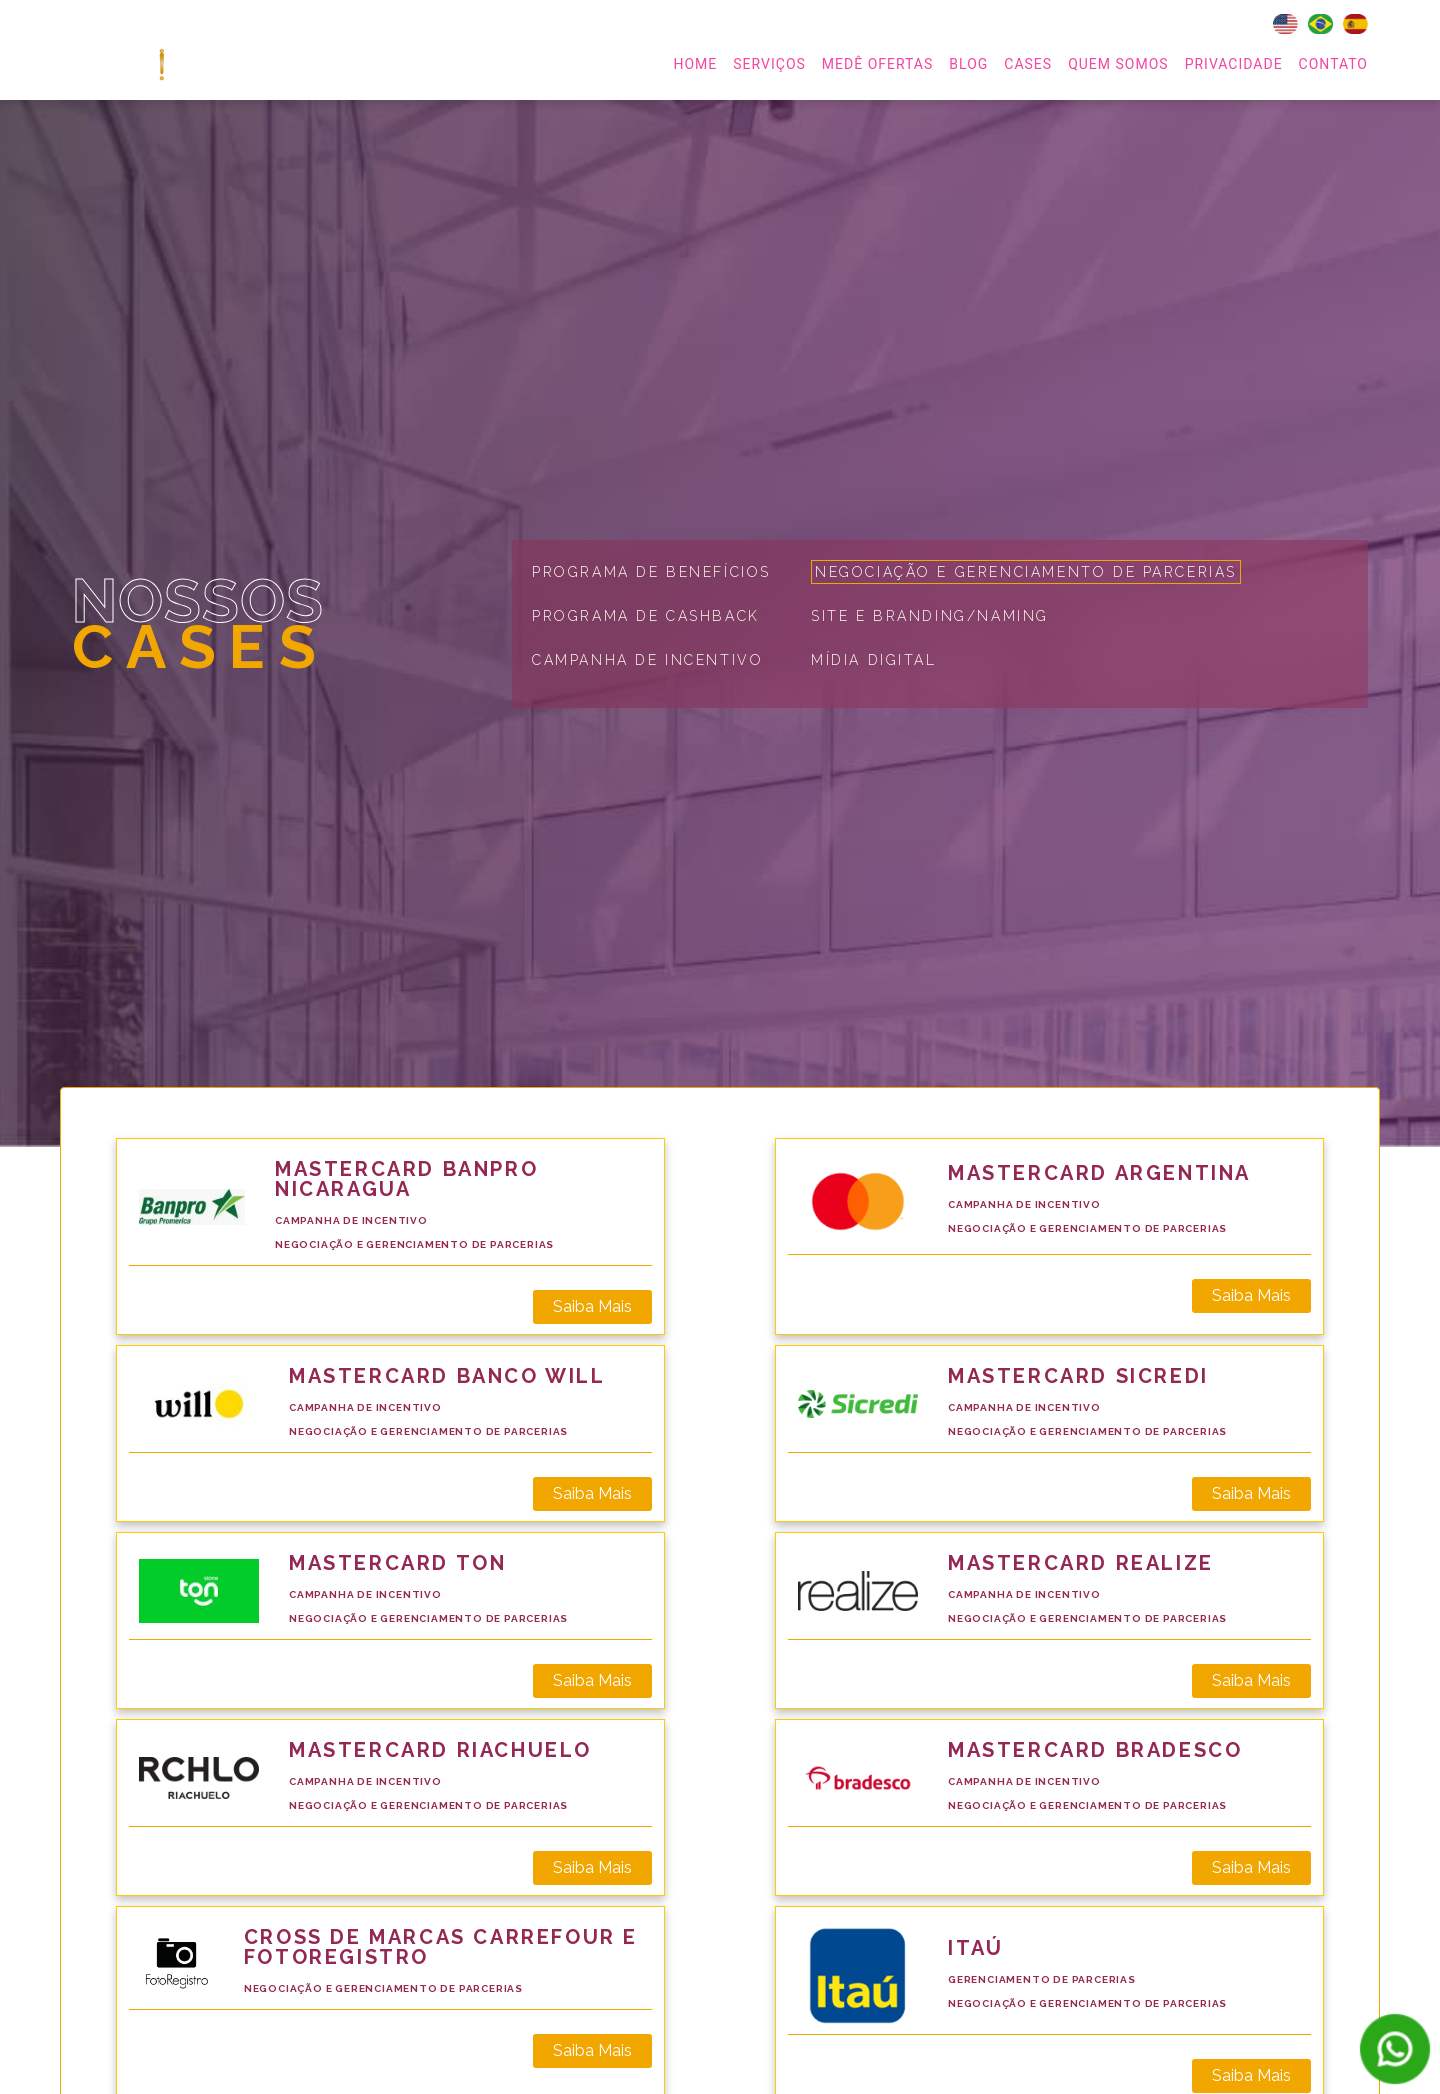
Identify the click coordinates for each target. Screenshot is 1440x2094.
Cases (1028, 64)
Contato (1333, 64)
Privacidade (1234, 64)
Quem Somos (1118, 64)
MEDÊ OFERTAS (877, 64)
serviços (769, 64)
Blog (968, 64)
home (695, 64)
